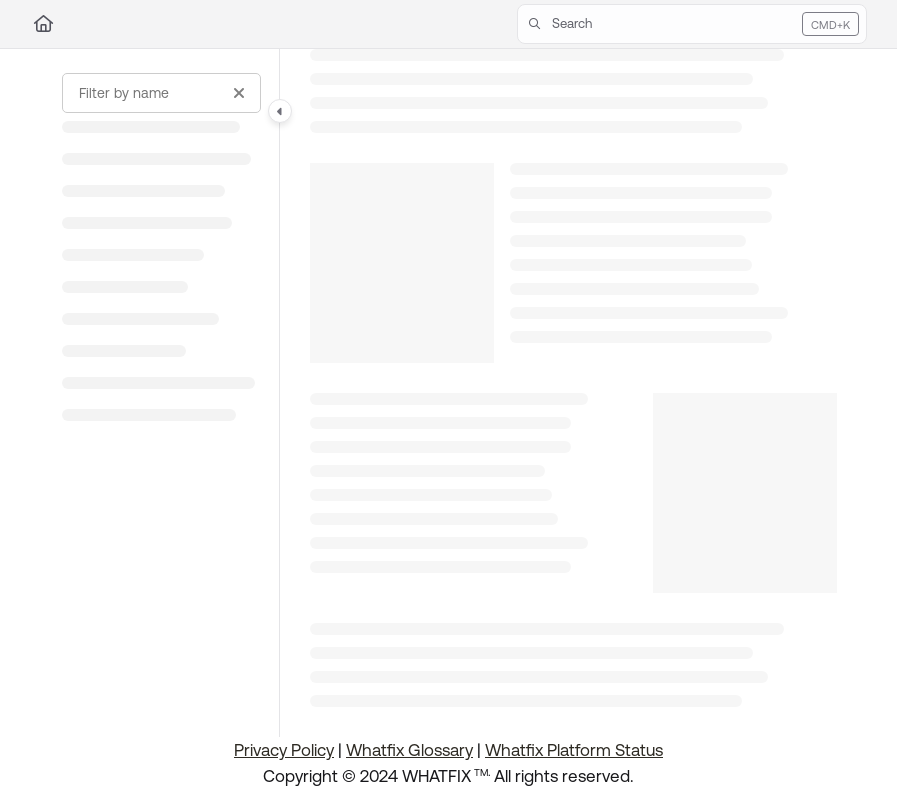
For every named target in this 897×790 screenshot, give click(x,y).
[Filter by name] (161, 93)
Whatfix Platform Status (574, 750)
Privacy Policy (284, 750)
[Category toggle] (280, 111)
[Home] (43, 24)
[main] (573, 393)
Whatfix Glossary (409, 750)
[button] (692, 24)
